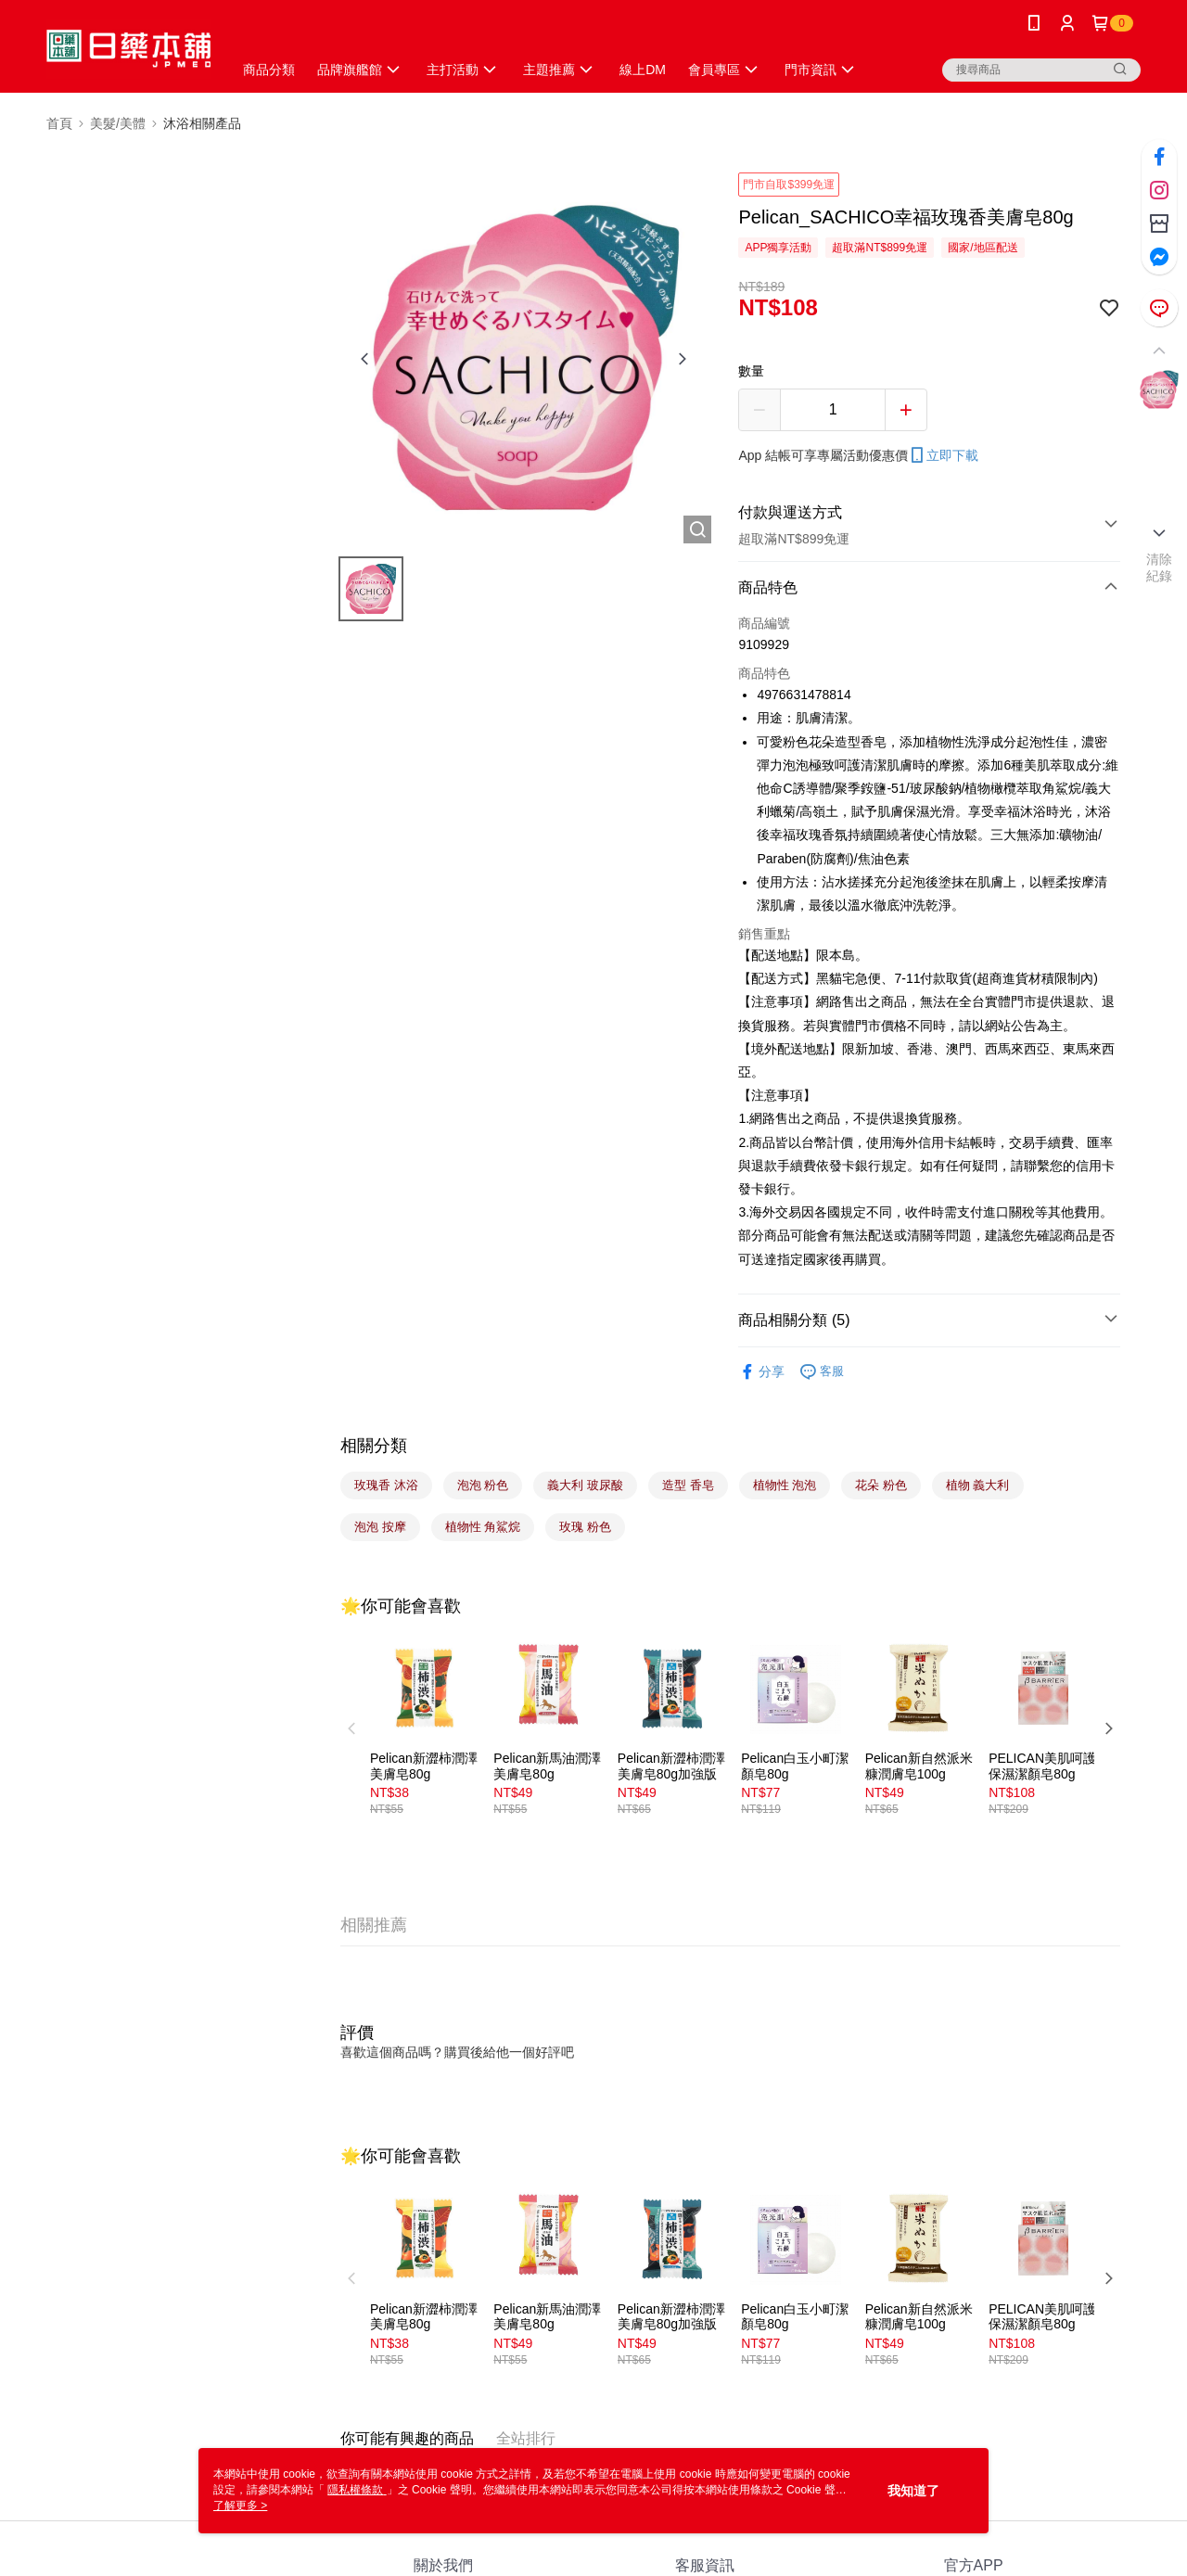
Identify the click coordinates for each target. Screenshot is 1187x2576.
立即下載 (943, 455)
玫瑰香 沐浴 (386, 1485)
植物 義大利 (978, 1485)
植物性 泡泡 (785, 1485)
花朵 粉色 (881, 1485)
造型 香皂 (688, 1485)
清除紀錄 (1159, 567)
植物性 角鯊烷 (483, 1527)
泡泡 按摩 (380, 1527)
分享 (761, 1372)
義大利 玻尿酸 (585, 1485)
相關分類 (373, 1445)
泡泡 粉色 (483, 1485)
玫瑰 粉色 (585, 1527)
